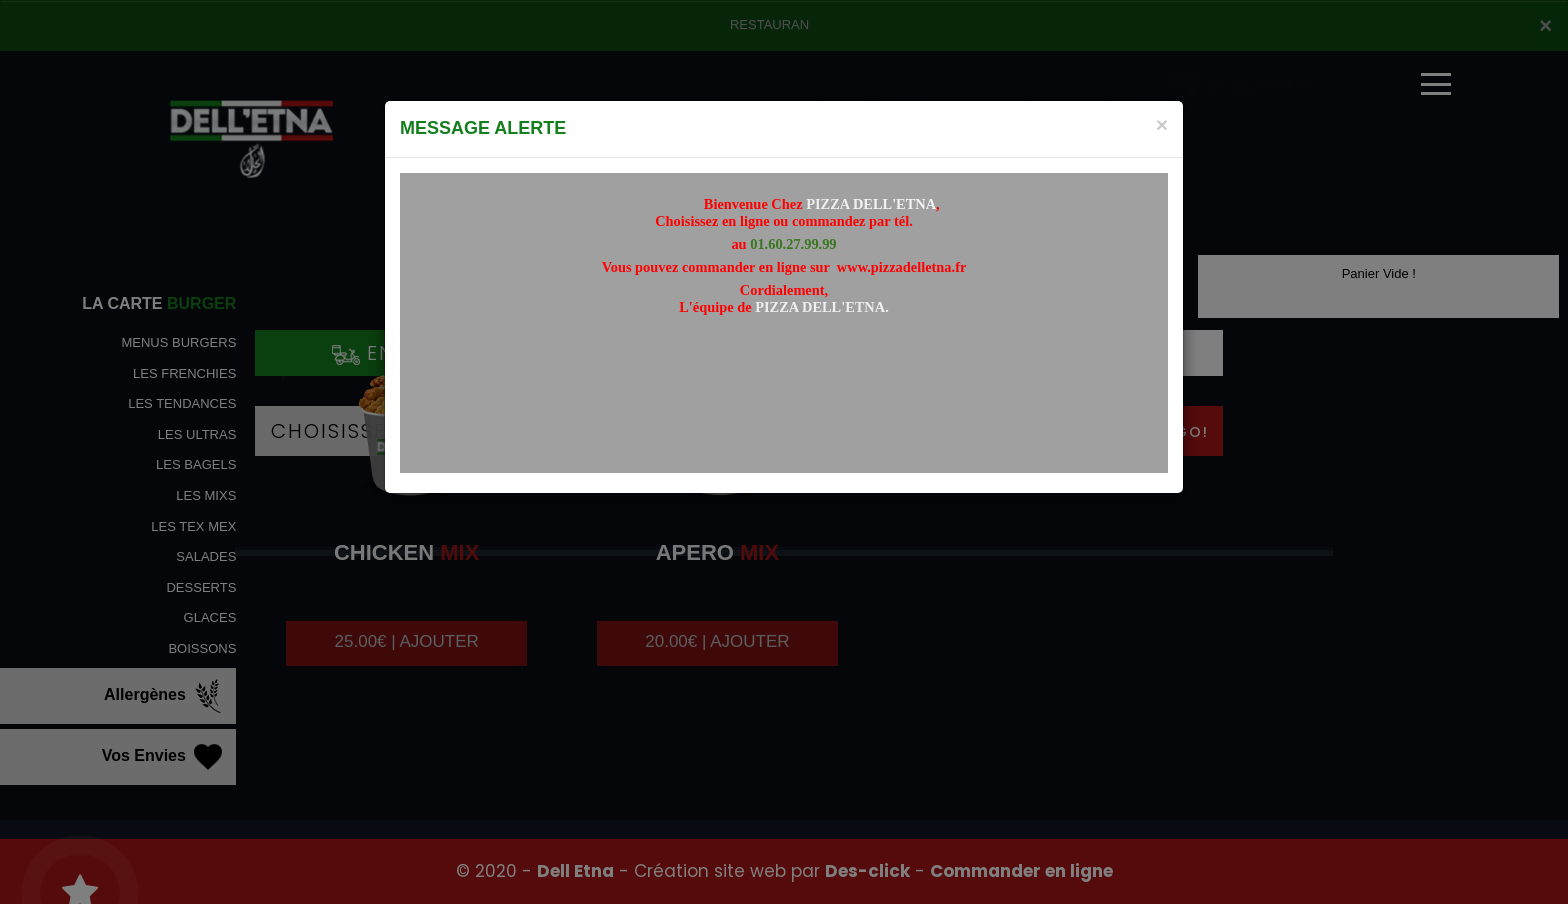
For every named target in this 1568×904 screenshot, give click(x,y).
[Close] (1162, 124)
